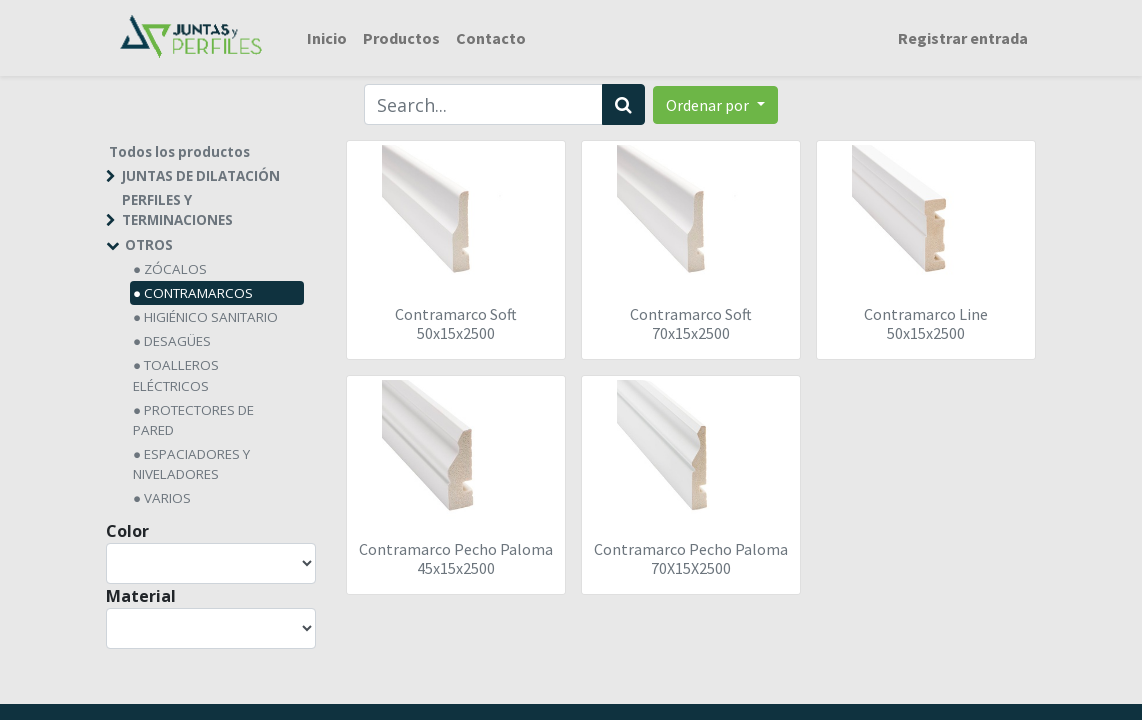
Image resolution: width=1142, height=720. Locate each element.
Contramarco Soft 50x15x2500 (456, 323)
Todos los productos (179, 152)
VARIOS (167, 498)
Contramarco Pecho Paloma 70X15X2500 (691, 558)
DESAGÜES (177, 341)
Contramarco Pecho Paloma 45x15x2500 (456, 558)
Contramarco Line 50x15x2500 (926, 323)
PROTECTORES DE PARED (193, 420)
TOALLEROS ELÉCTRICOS (176, 375)
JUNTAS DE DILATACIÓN (201, 176)
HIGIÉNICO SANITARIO (211, 317)
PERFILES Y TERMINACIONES (177, 210)
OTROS (149, 245)
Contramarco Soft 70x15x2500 (691, 323)
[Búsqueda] (623, 104)
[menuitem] (327, 38)
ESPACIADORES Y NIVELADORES (191, 464)
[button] (715, 105)
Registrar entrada (963, 38)
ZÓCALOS (175, 269)
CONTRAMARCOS (198, 293)
